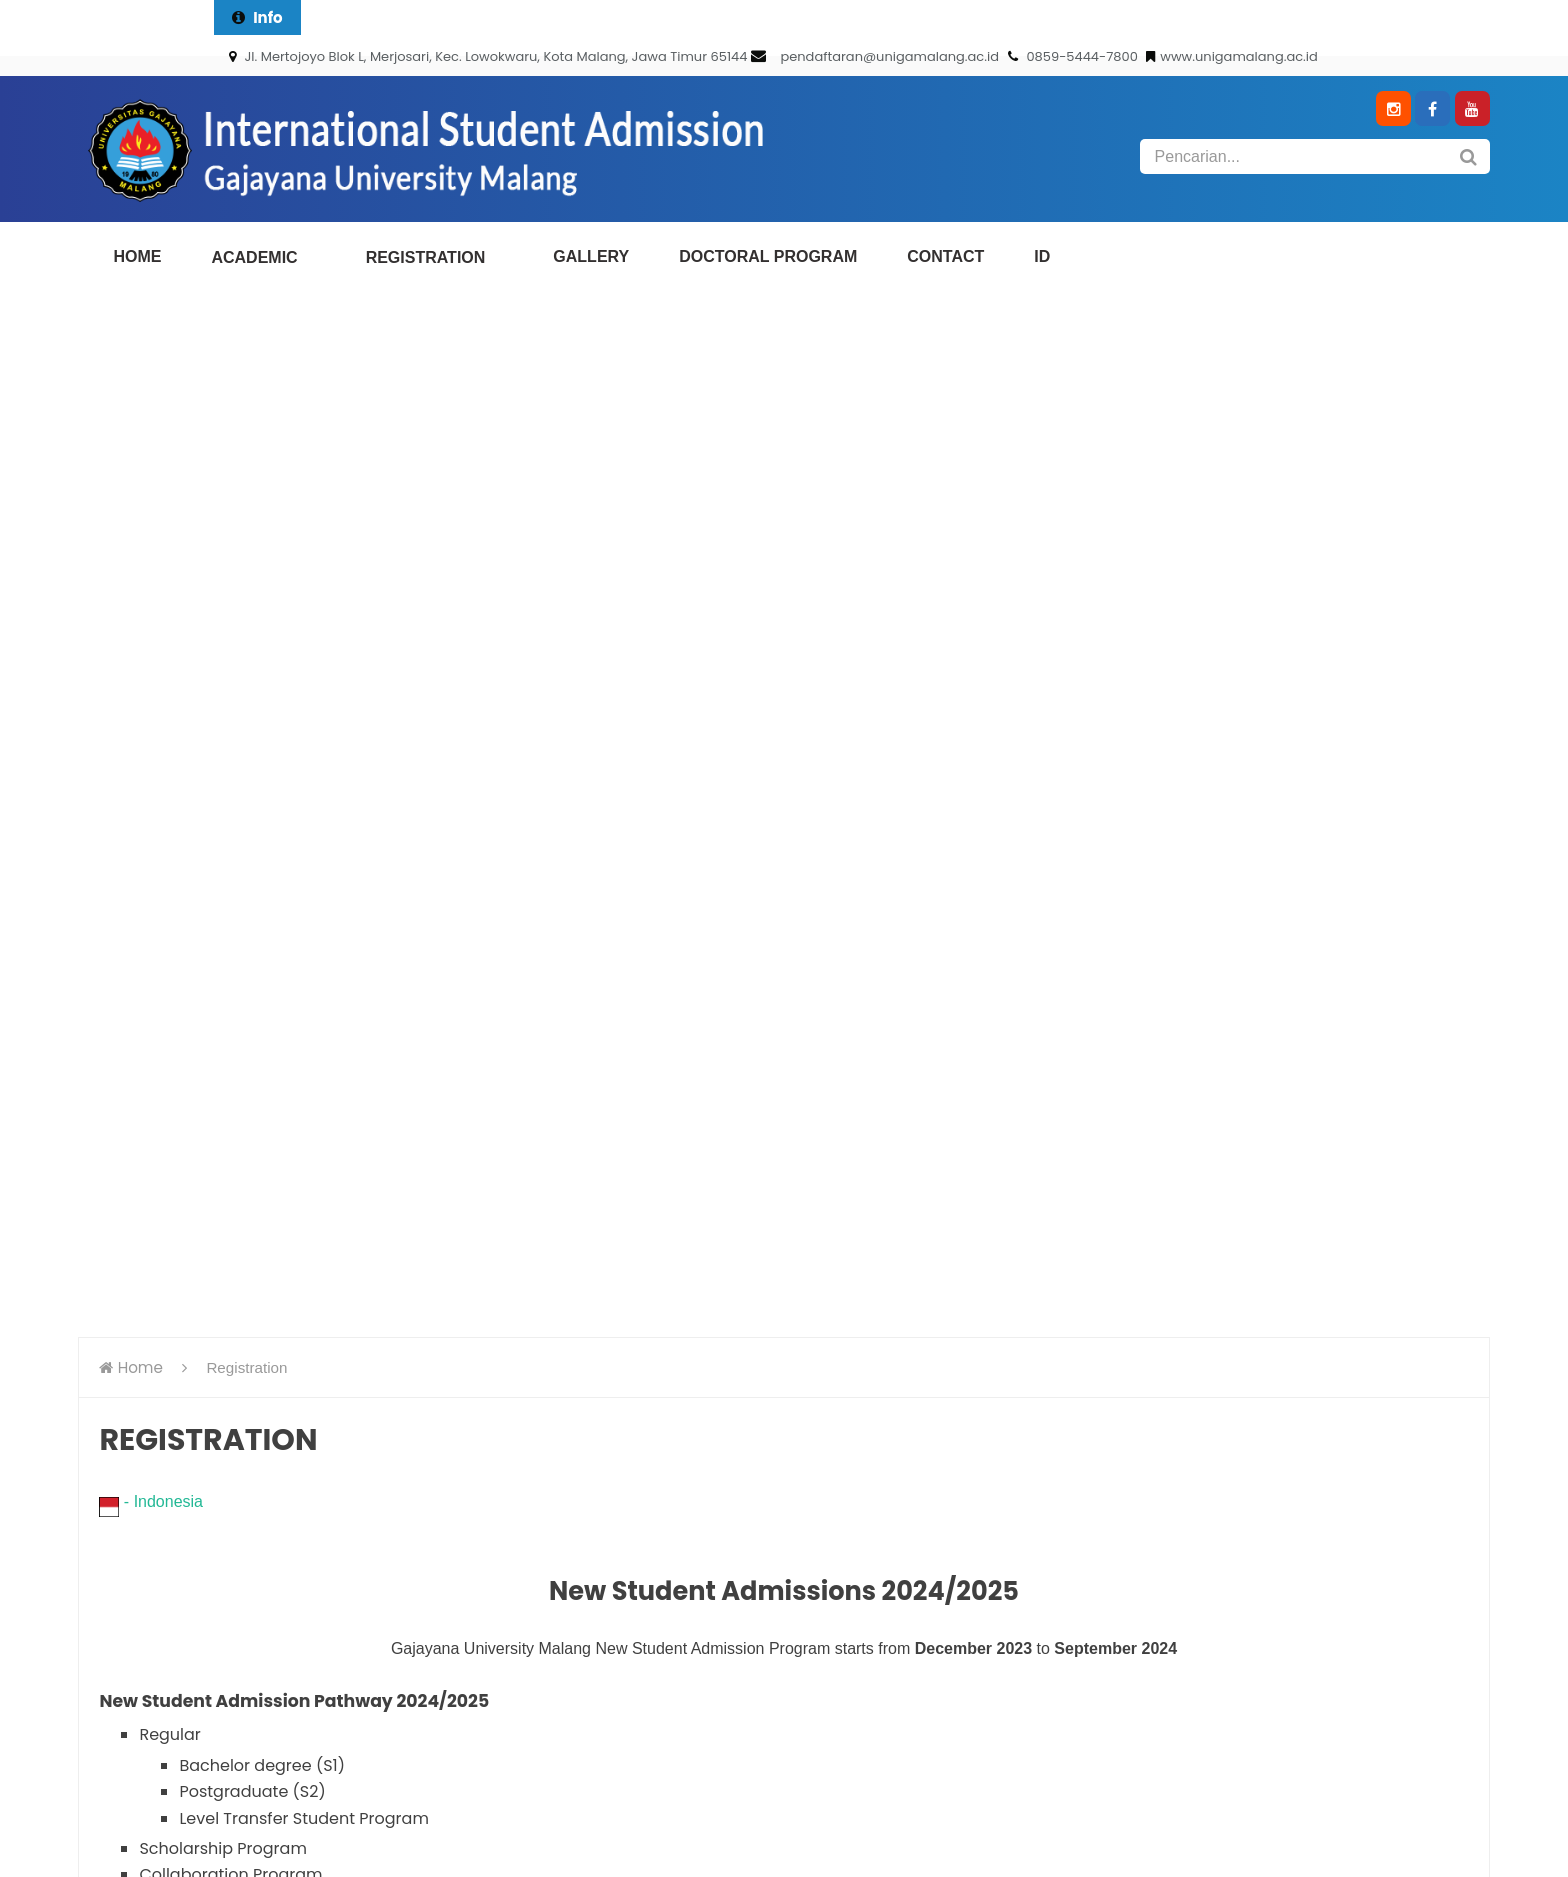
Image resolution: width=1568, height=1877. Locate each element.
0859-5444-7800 (1074, 56)
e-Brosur (1016, 1415)
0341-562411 (360, 1439)
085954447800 (434, 1474)
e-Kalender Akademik (1065, 1485)
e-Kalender (1026, 1380)
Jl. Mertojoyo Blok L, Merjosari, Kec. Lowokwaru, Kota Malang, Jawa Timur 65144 (488, 56)
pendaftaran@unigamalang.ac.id (889, 56)
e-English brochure (1055, 1450)
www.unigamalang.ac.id (1232, 56)
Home (140, 325)
